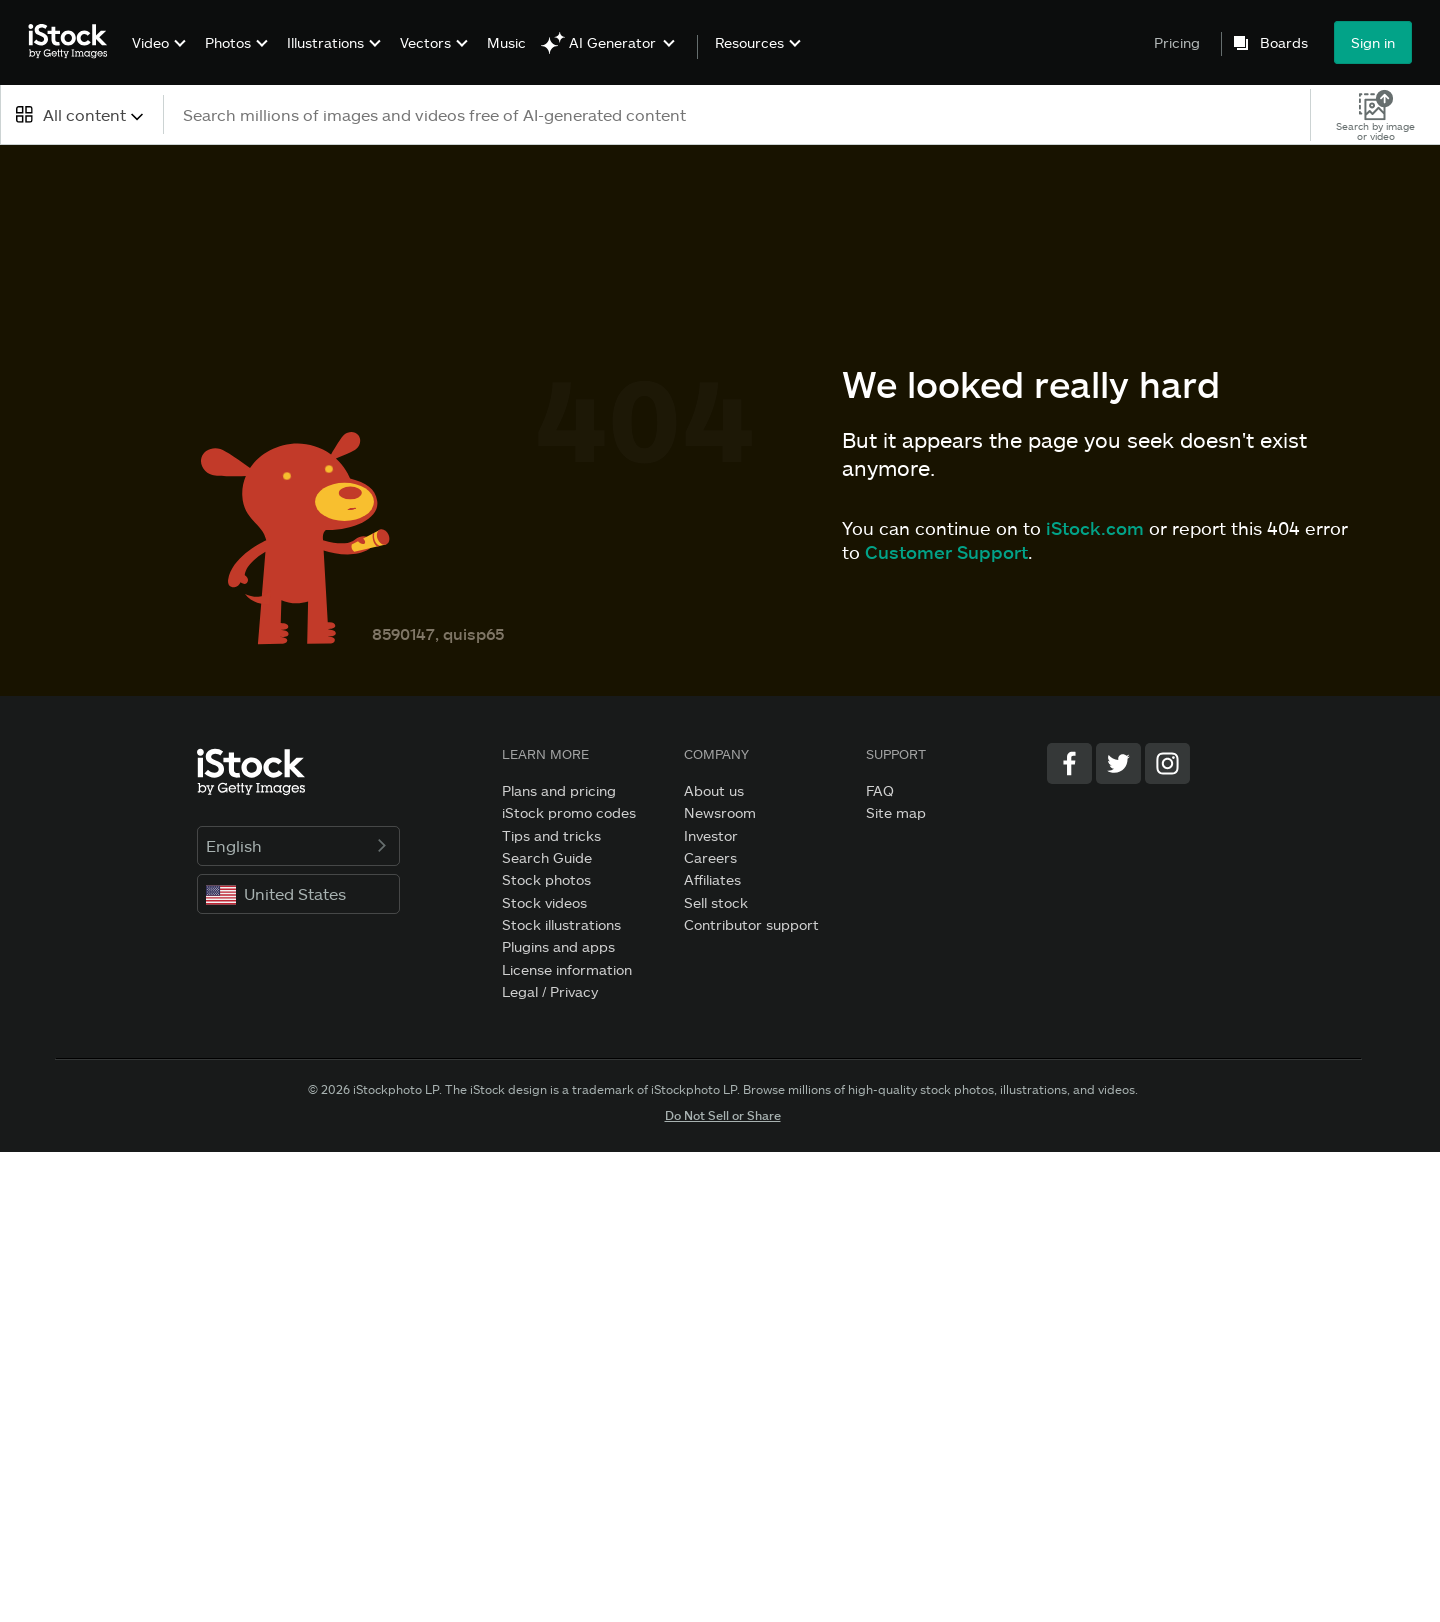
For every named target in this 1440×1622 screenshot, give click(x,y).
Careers (710, 857)
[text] (738, 114)
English (298, 845)
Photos (228, 42)
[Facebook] (1069, 763)
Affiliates (712, 879)
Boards (1284, 43)
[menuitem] (156, 57)
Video (150, 42)
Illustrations (325, 42)
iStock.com (1095, 528)
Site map (896, 812)
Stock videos (544, 902)
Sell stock (716, 902)
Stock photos (546, 879)
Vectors (425, 42)
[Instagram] (1167, 763)
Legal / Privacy (550, 991)
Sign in (1373, 42)
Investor (711, 835)
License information (567, 969)
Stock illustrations (561, 924)
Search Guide (547, 857)
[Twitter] (1118, 763)
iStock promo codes (569, 812)
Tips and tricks (551, 835)
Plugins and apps (558, 946)
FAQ (880, 790)
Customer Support (946, 552)
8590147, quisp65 (438, 633)
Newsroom (720, 812)
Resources (749, 43)
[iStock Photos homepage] (74, 42)
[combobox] (81, 114)
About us (714, 790)
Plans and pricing (559, 790)
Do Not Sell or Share (723, 1115)
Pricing (1177, 42)
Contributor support (751, 924)
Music (506, 42)
